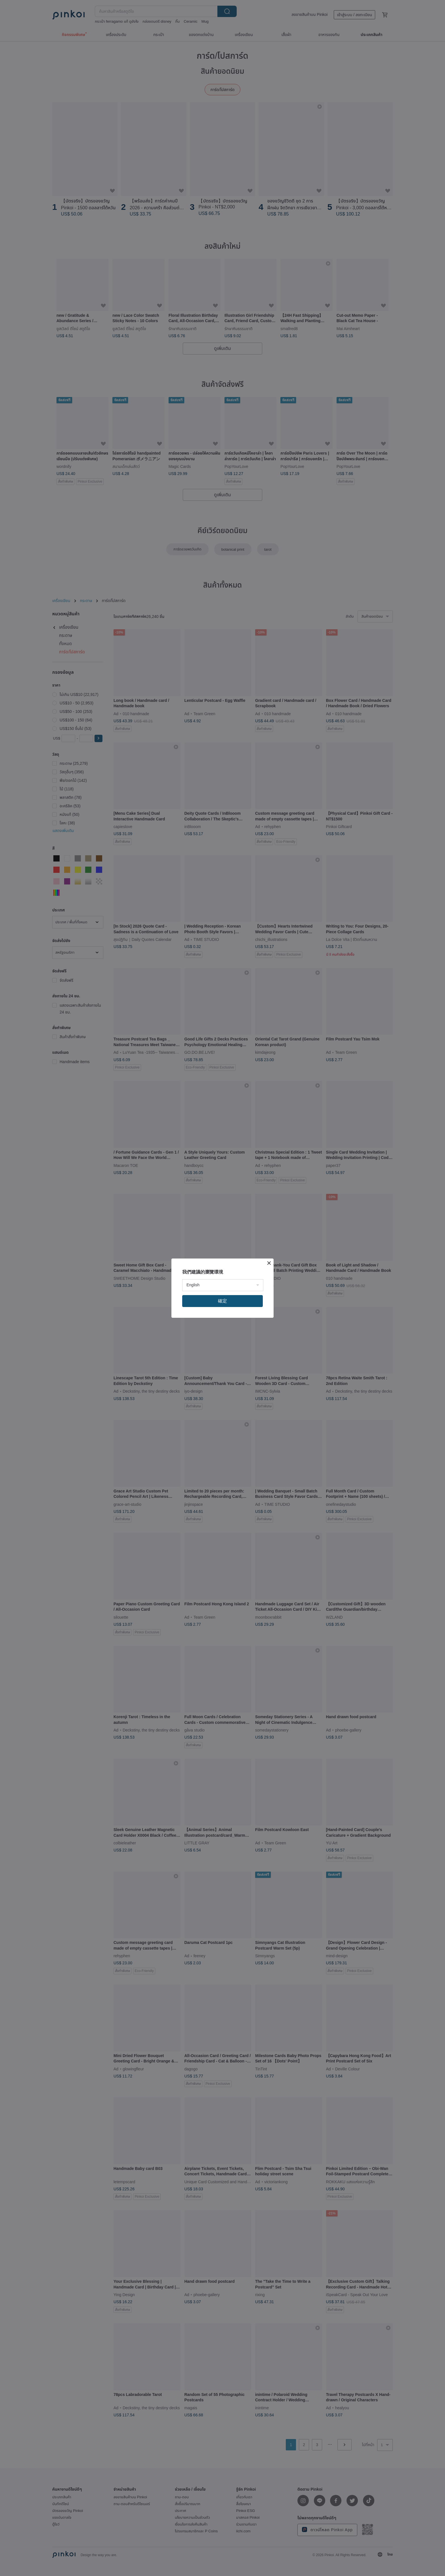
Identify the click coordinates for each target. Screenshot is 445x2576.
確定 (222, 1300)
